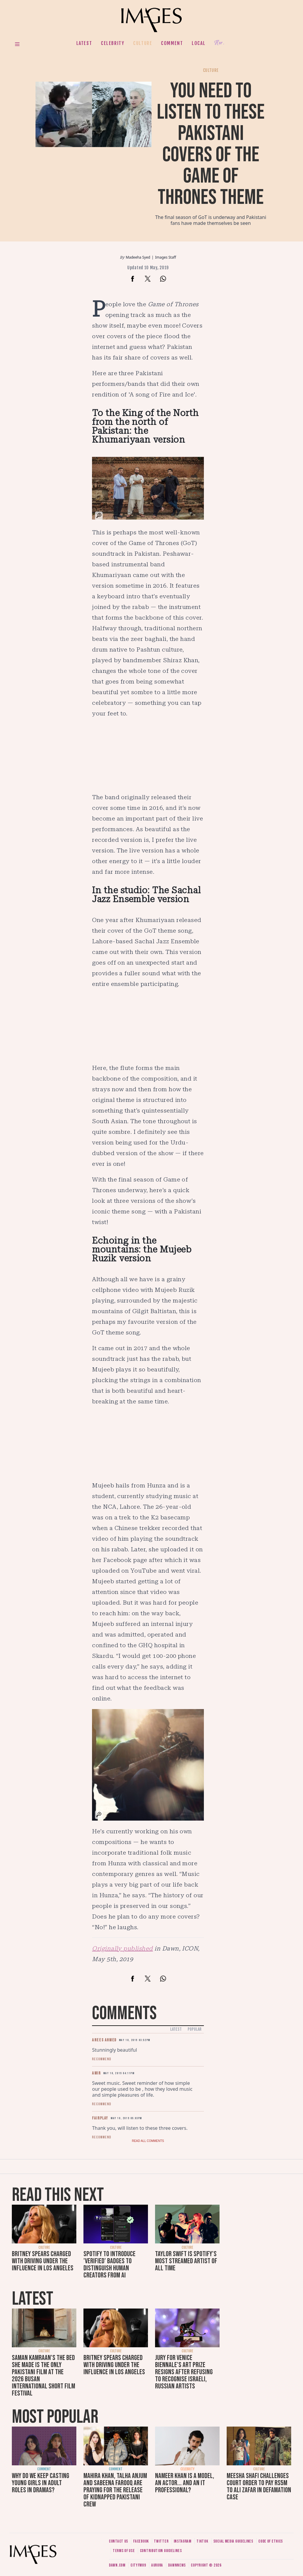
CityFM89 (138, 2565)
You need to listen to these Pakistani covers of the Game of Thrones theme (211, 144)
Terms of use (124, 2550)
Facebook (141, 2541)
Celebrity (112, 43)
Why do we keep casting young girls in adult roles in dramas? (40, 2483)
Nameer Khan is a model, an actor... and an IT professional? (184, 2483)
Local (198, 43)
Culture (142, 43)
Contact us (118, 2541)
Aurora (157, 2565)
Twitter (161, 2541)
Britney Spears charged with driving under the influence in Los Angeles (42, 2261)
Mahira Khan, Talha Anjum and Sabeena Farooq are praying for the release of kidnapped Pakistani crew (115, 2490)
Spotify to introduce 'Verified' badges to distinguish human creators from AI (109, 2265)
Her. (219, 43)
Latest (84, 43)
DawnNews (177, 2565)
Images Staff (165, 257)
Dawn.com (117, 2565)
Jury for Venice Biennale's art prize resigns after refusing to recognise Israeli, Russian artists (184, 2371)
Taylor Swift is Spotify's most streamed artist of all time (186, 2261)
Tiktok (202, 2541)
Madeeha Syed (138, 257)
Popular (195, 2029)
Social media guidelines (233, 2541)
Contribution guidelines (161, 2550)
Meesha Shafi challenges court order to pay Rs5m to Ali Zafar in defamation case (259, 2486)
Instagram (182, 2541)
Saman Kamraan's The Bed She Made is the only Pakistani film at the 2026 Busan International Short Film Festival (43, 2375)
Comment (172, 43)
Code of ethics (270, 2541)
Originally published (122, 1948)
